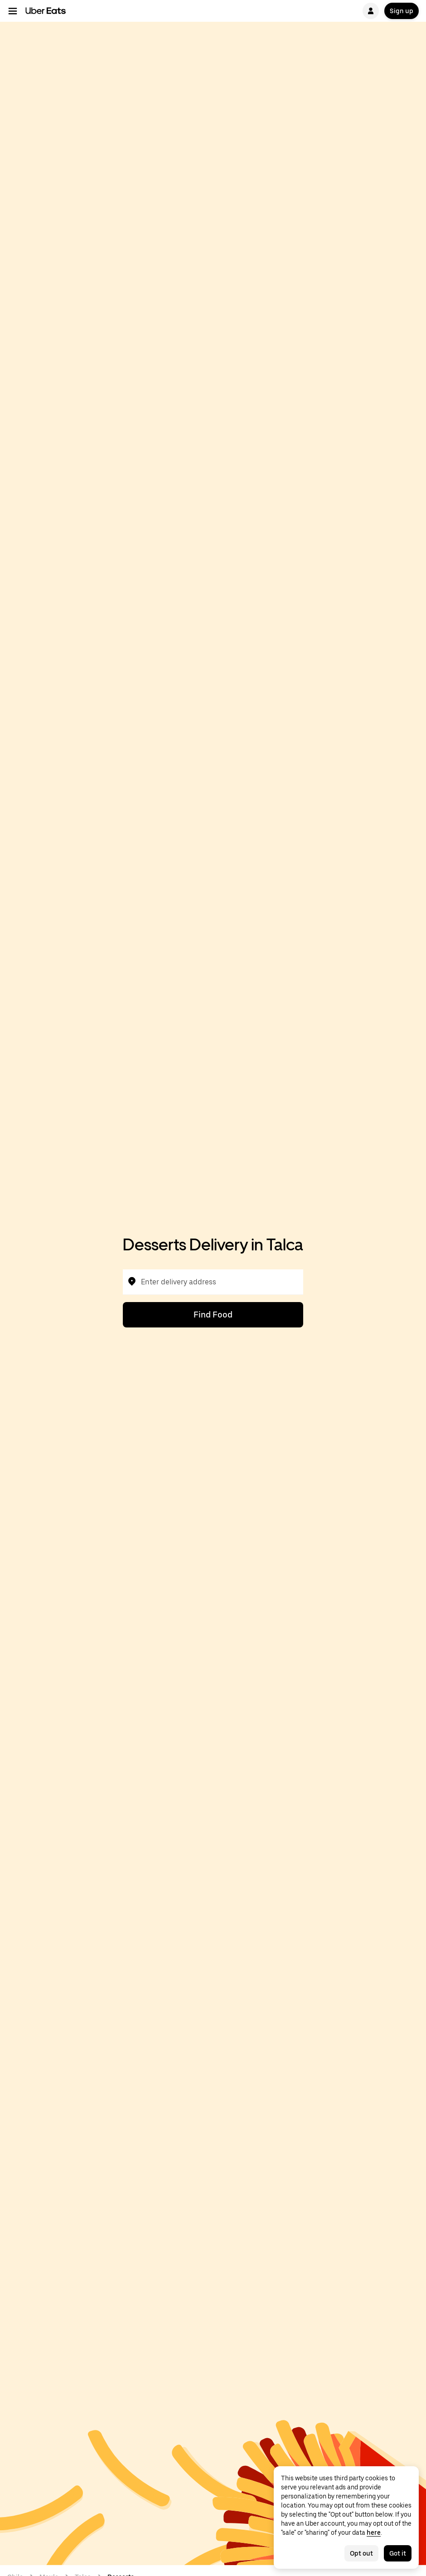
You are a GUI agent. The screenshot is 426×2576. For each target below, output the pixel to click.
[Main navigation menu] (13, 11)
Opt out (361, 2553)
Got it (397, 2553)
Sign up (401, 11)
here (374, 2532)
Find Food (213, 1314)
